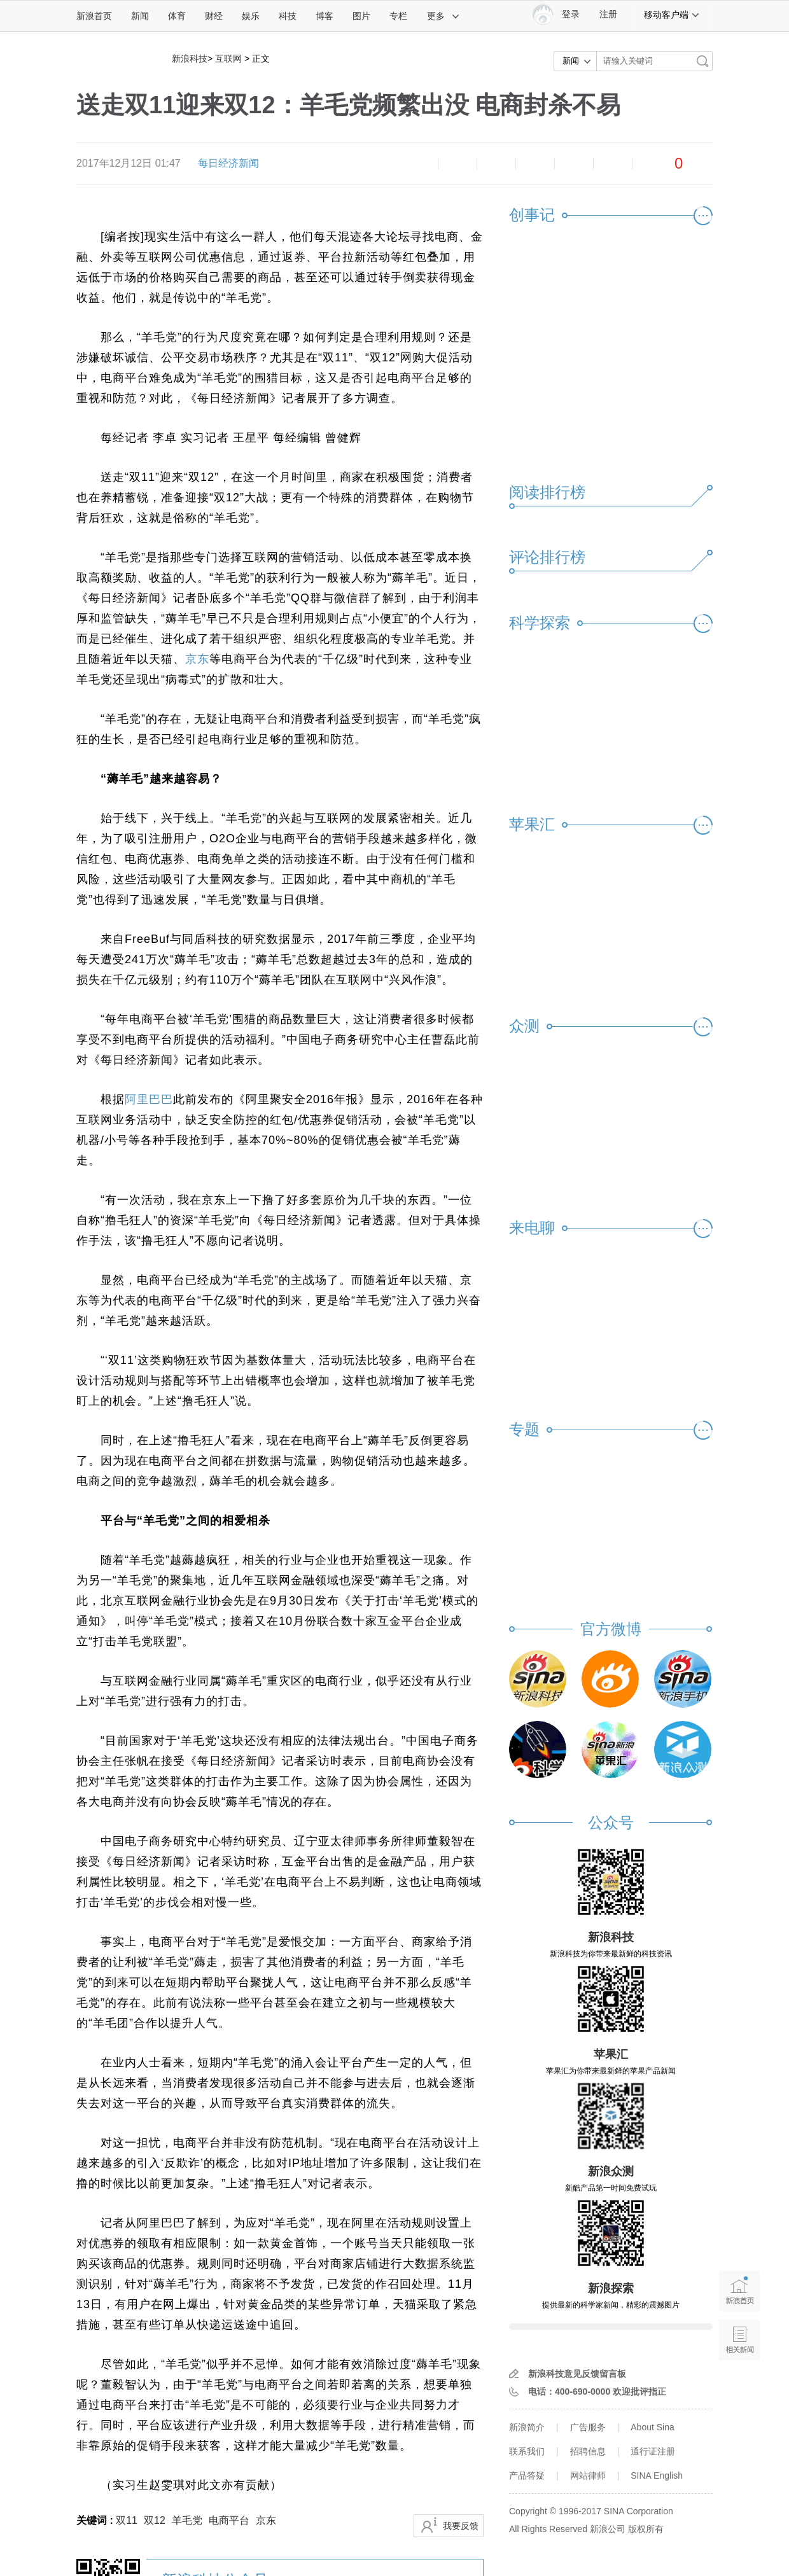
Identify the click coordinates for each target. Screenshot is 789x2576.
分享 (613, 163)
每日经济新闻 (228, 163)
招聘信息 (588, 2451)
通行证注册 (653, 2451)
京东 (197, 659)
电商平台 (229, 2520)
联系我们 (527, 2451)
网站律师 (588, 2475)
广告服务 (588, 2427)
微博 (535, 163)
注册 (608, 14)
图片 (361, 16)
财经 (214, 16)
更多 (443, 16)
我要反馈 (460, 2526)
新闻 (140, 16)
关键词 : (96, 2520)
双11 (126, 2520)
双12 (154, 2520)
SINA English (657, 2475)
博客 (324, 16)
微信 (574, 163)
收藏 (496, 163)
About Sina (652, 2427)
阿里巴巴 (149, 1099)
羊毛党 (187, 2520)
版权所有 (646, 2529)
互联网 (228, 58)
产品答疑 (527, 2475)
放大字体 (457, 163)
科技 (288, 16)
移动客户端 (672, 15)
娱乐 (251, 16)
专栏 (398, 16)
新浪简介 (527, 2427)
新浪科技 (189, 58)
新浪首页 (94, 16)
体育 (177, 16)
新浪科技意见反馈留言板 (577, 2374)
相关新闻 (739, 2339)
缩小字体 (419, 163)
